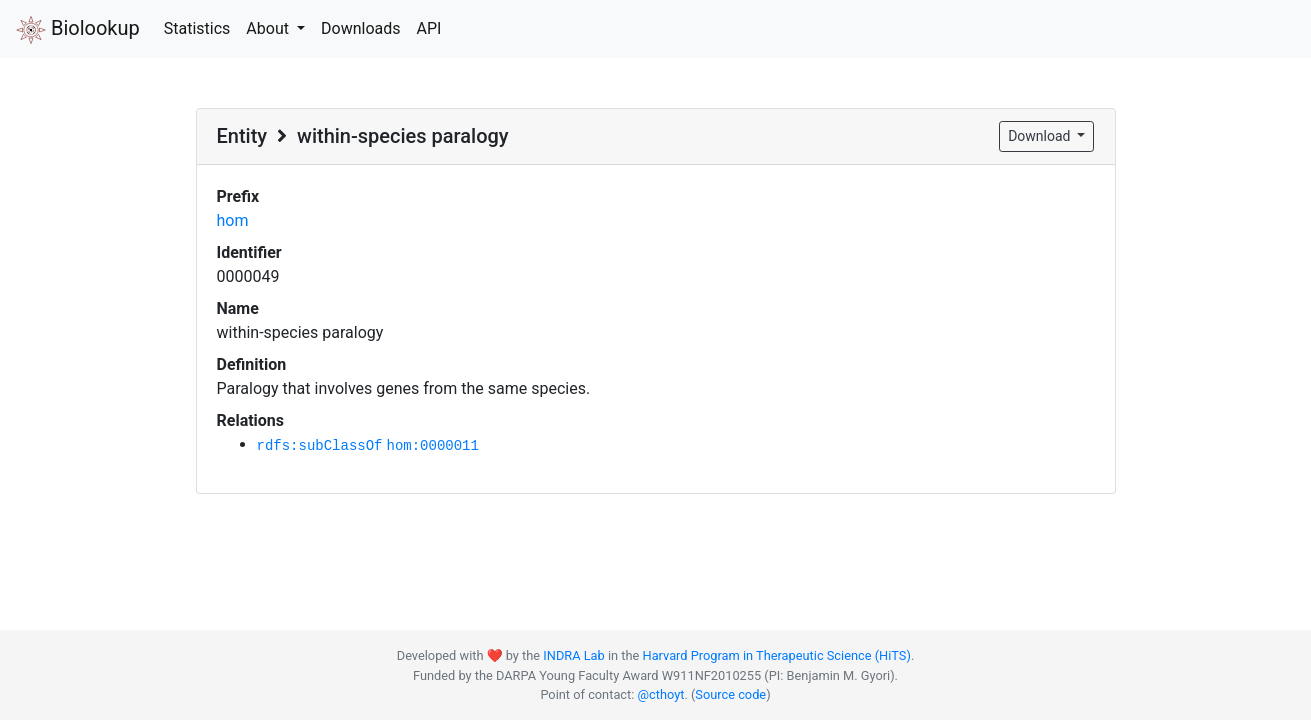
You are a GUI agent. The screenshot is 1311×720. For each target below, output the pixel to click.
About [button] (269, 28)
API (428, 28)
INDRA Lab (573, 655)
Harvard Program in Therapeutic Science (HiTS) (777, 655)
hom (233, 220)
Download (1041, 136)
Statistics (197, 28)
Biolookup (78, 30)
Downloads (360, 28)
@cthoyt (661, 694)
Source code (730, 694)
